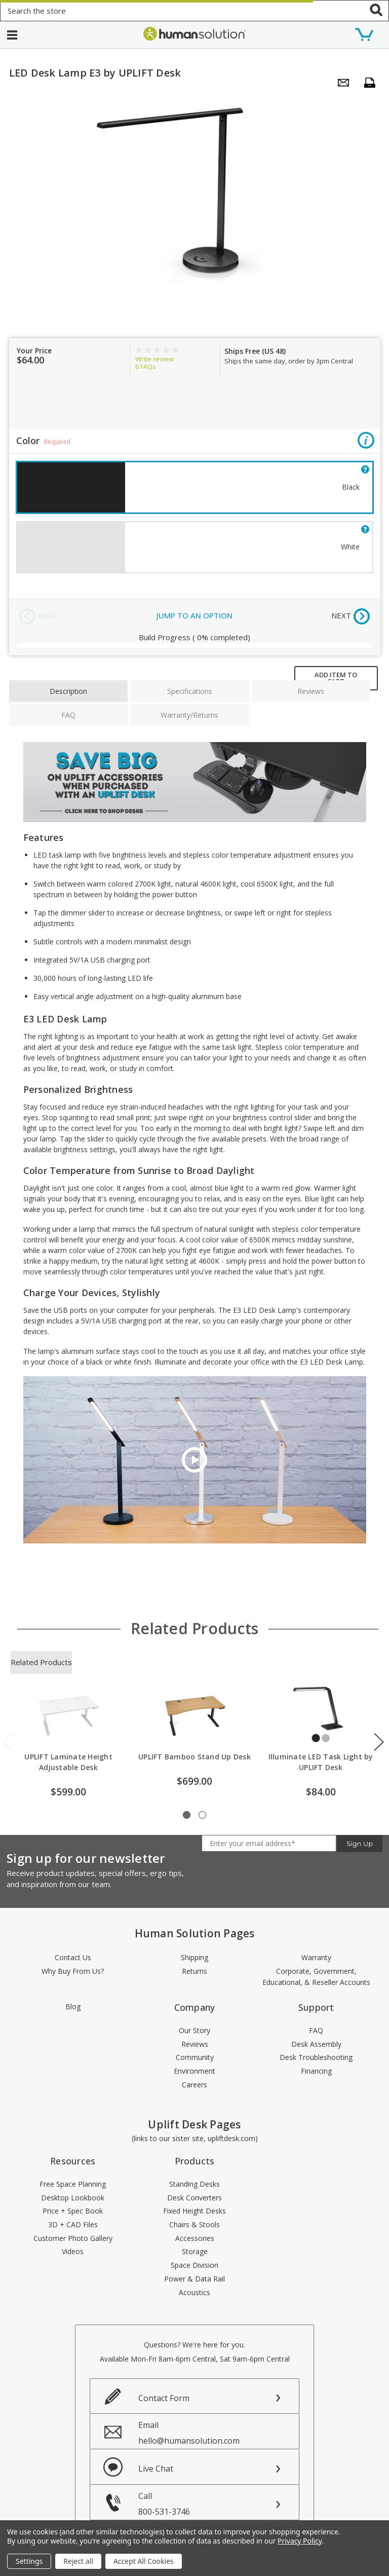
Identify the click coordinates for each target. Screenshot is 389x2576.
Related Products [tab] (41, 1662)
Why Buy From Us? (73, 1971)
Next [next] (379, 1741)
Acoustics (194, 2292)
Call (218, 2504)
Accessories (194, 2238)
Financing (316, 2071)
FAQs (145, 366)
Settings (29, 2561)
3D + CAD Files (73, 2224)
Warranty (316, 1957)
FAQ (68, 715)
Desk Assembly (316, 2044)
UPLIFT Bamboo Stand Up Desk (194, 1756)
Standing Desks (194, 2184)
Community (195, 2057)
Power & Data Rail (194, 2279)
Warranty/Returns (189, 715)
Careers (194, 2084)
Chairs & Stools (194, 2224)
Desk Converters (194, 2197)
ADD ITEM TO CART (336, 678)
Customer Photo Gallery (72, 2238)
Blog (73, 2006)
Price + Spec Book (73, 2211)
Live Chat (155, 2468)
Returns (194, 1971)
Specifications (189, 691)
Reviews (310, 691)
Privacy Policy (300, 2541)
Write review (154, 358)
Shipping (194, 1957)
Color (195, 442)
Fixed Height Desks (194, 2211)
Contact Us (73, 1957)
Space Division (194, 2265)
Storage (195, 2251)
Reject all (78, 2561)
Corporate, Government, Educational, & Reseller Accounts (316, 1977)
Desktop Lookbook (72, 2197)
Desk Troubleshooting (316, 2057)
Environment (194, 2071)
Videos (73, 2251)
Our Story (194, 2030)
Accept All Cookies (143, 2561)
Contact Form (163, 2398)
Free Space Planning (73, 2184)
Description (68, 691)
